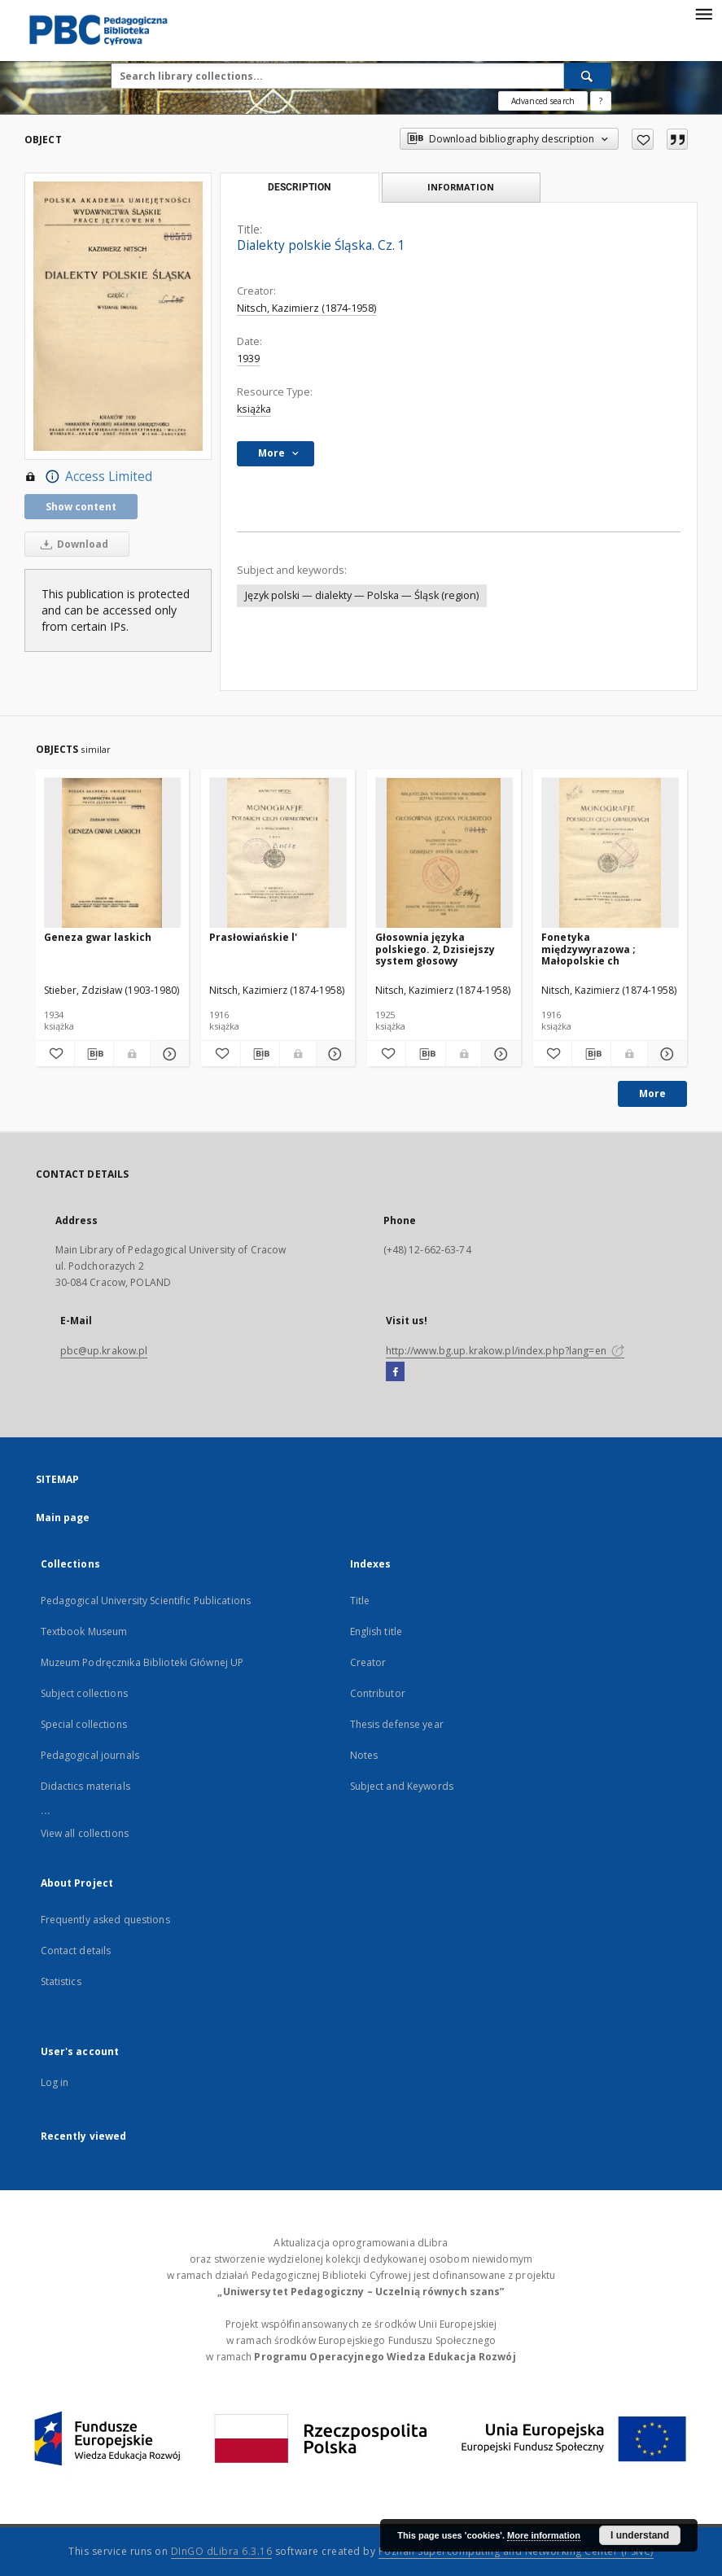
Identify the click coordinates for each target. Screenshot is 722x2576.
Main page (63, 1517)
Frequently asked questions (105, 1920)
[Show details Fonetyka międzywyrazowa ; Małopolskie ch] (664, 1054)
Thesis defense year (397, 1724)
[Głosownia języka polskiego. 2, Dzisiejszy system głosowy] (444, 853)
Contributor (377, 1693)
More (652, 1093)
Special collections (84, 1724)
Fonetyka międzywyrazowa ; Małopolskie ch (588, 948)
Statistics (61, 1981)
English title (376, 1631)
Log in (55, 2082)
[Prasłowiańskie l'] (278, 853)
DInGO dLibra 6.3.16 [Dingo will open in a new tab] (222, 2551)
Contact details (76, 1950)
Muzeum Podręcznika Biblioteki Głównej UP (142, 1662)
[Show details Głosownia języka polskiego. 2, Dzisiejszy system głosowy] (498, 1054)
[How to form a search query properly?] (600, 101)
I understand (639, 2535)
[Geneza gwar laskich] (113, 853)
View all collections (85, 1833)
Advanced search (543, 101)
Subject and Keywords (401, 1786)
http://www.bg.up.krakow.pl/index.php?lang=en (505, 1351)
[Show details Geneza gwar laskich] (167, 1054)
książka (254, 409)
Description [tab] (299, 187)
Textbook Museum (84, 1631)
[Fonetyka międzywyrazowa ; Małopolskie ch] (610, 853)
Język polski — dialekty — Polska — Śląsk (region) (362, 595)
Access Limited (88, 477)
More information (543, 2535)
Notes (364, 1755)
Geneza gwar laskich (97, 937)
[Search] (587, 76)
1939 (248, 358)
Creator (368, 1662)
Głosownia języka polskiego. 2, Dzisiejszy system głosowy (435, 948)
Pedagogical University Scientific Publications (146, 1600)
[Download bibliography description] (94, 1054)
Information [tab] (460, 187)
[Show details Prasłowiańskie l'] (333, 1054)
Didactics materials (85, 1786)
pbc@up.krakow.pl (104, 1351)
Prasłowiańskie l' (253, 937)
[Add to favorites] (643, 139)
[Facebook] (395, 1372)
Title (360, 1600)
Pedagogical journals (90, 1755)
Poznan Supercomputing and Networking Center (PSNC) (516, 2551)
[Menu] (703, 13)
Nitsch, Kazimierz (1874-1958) (306, 308)
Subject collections (84, 1693)
